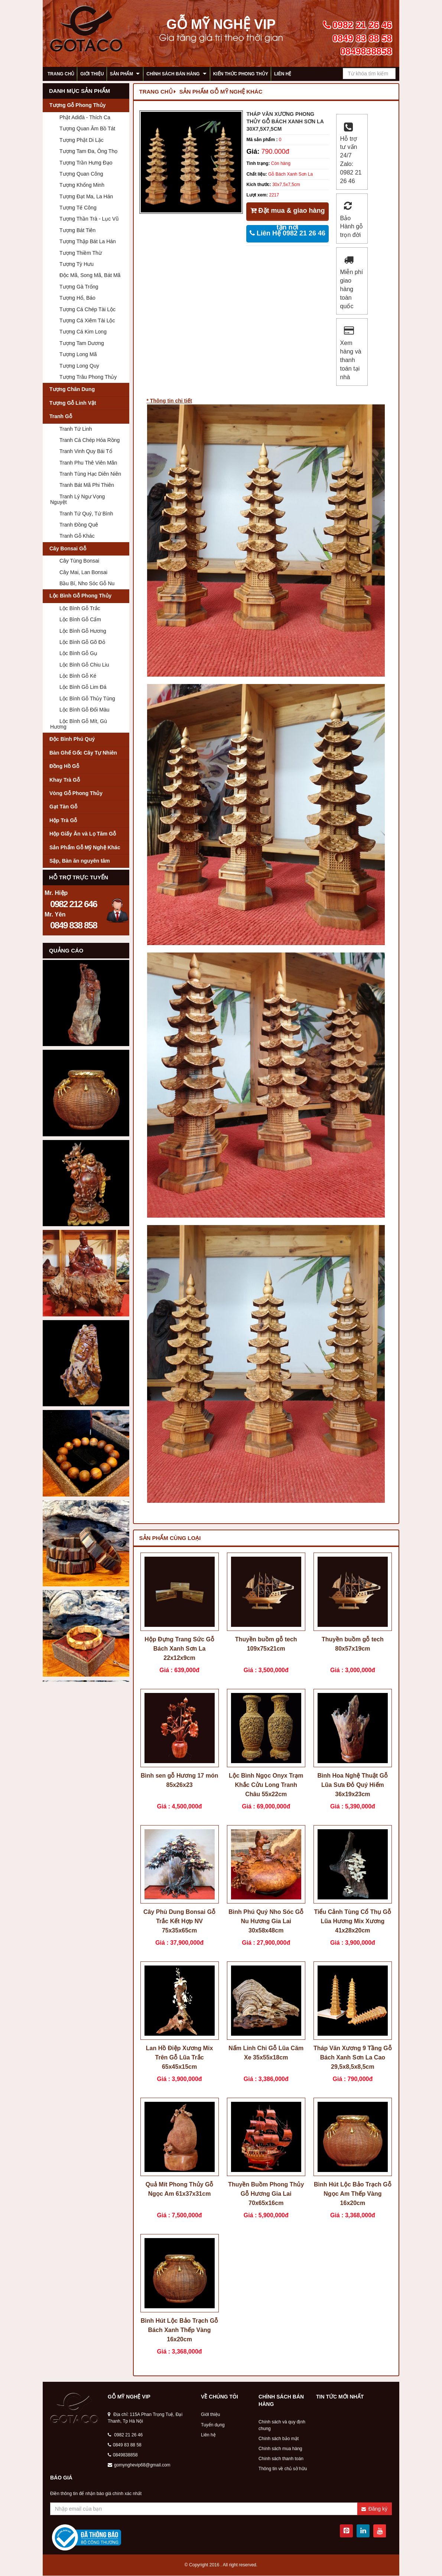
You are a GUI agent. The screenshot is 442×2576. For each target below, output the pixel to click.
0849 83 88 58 (125, 2445)
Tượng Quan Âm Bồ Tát (87, 128)
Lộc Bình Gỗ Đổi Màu (84, 710)
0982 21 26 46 (125, 2434)
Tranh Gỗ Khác (77, 536)
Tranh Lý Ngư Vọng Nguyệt (77, 499)
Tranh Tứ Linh (75, 429)
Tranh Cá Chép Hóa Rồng (89, 440)
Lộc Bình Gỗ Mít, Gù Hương (78, 724)
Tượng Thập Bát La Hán (87, 241)
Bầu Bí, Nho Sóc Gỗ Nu (86, 583)
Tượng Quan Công (81, 174)
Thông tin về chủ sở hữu (283, 2468)
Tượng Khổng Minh (81, 185)
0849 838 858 (73, 925)
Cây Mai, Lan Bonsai (83, 572)
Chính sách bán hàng (172, 73)
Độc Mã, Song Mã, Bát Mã (89, 275)
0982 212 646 (73, 904)
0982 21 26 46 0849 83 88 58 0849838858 (357, 38)
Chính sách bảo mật (279, 2438)
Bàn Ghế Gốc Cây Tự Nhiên (83, 753)
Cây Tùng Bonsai (79, 561)
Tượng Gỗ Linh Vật (72, 403)
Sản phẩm (121, 73)
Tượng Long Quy (79, 366)
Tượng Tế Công (78, 208)
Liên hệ (282, 73)
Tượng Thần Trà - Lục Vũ (88, 219)
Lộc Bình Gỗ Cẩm (80, 619)
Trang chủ (61, 73)
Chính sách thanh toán (281, 2458)
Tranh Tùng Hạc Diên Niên (90, 474)
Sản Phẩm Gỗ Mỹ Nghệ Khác (84, 847)
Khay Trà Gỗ (64, 780)
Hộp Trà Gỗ (63, 820)
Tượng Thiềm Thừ (80, 253)
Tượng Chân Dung (72, 389)
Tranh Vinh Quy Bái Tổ (85, 451)
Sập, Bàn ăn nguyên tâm (79, 861)
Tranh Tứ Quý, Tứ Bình (86, 514)
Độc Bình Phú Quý (72, 739)
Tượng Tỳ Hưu (76, 264)
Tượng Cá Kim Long (83, 332)
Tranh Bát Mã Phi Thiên (86, 485)
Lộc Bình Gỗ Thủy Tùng (87, 698)
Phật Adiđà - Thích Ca (84, 117)
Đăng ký (374, 2509)
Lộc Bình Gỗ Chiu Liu (84, 665)
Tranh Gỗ (60, 416)
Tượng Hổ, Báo (77, 298)
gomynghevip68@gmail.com (139, 2465)
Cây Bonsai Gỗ (67, 548)
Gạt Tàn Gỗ (63, 807)
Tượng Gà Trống (78, 287)
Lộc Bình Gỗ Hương (82, 631)
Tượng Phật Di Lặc (81, 140)
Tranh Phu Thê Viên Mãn (88, 463)
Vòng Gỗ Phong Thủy (76, 793)
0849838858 (123, 2455)
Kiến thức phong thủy (240, 73)
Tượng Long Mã (78, 354)
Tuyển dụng (213, 2424)
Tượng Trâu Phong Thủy (88, 377)
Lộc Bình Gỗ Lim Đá (83, 687)
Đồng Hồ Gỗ (64, 766)
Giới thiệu (92, 73)
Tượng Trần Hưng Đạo (86, 163)
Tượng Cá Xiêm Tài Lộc (87, 320)
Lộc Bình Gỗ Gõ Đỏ (82, 642)
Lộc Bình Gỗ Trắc (79, 608)
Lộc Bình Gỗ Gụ (78, 653)
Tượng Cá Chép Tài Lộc (87, 309)
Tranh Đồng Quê (78, 525)
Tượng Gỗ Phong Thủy (77, 105)
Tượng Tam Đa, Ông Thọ (88, 151)
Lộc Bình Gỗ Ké (77, 676)
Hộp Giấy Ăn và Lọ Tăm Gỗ (82, 834)
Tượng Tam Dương (81, 343)
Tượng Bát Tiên (77, 230)
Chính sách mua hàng (280, 2448)
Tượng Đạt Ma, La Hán (86, 196)
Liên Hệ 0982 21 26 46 (287, 233)
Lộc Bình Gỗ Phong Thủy (80, 596)
